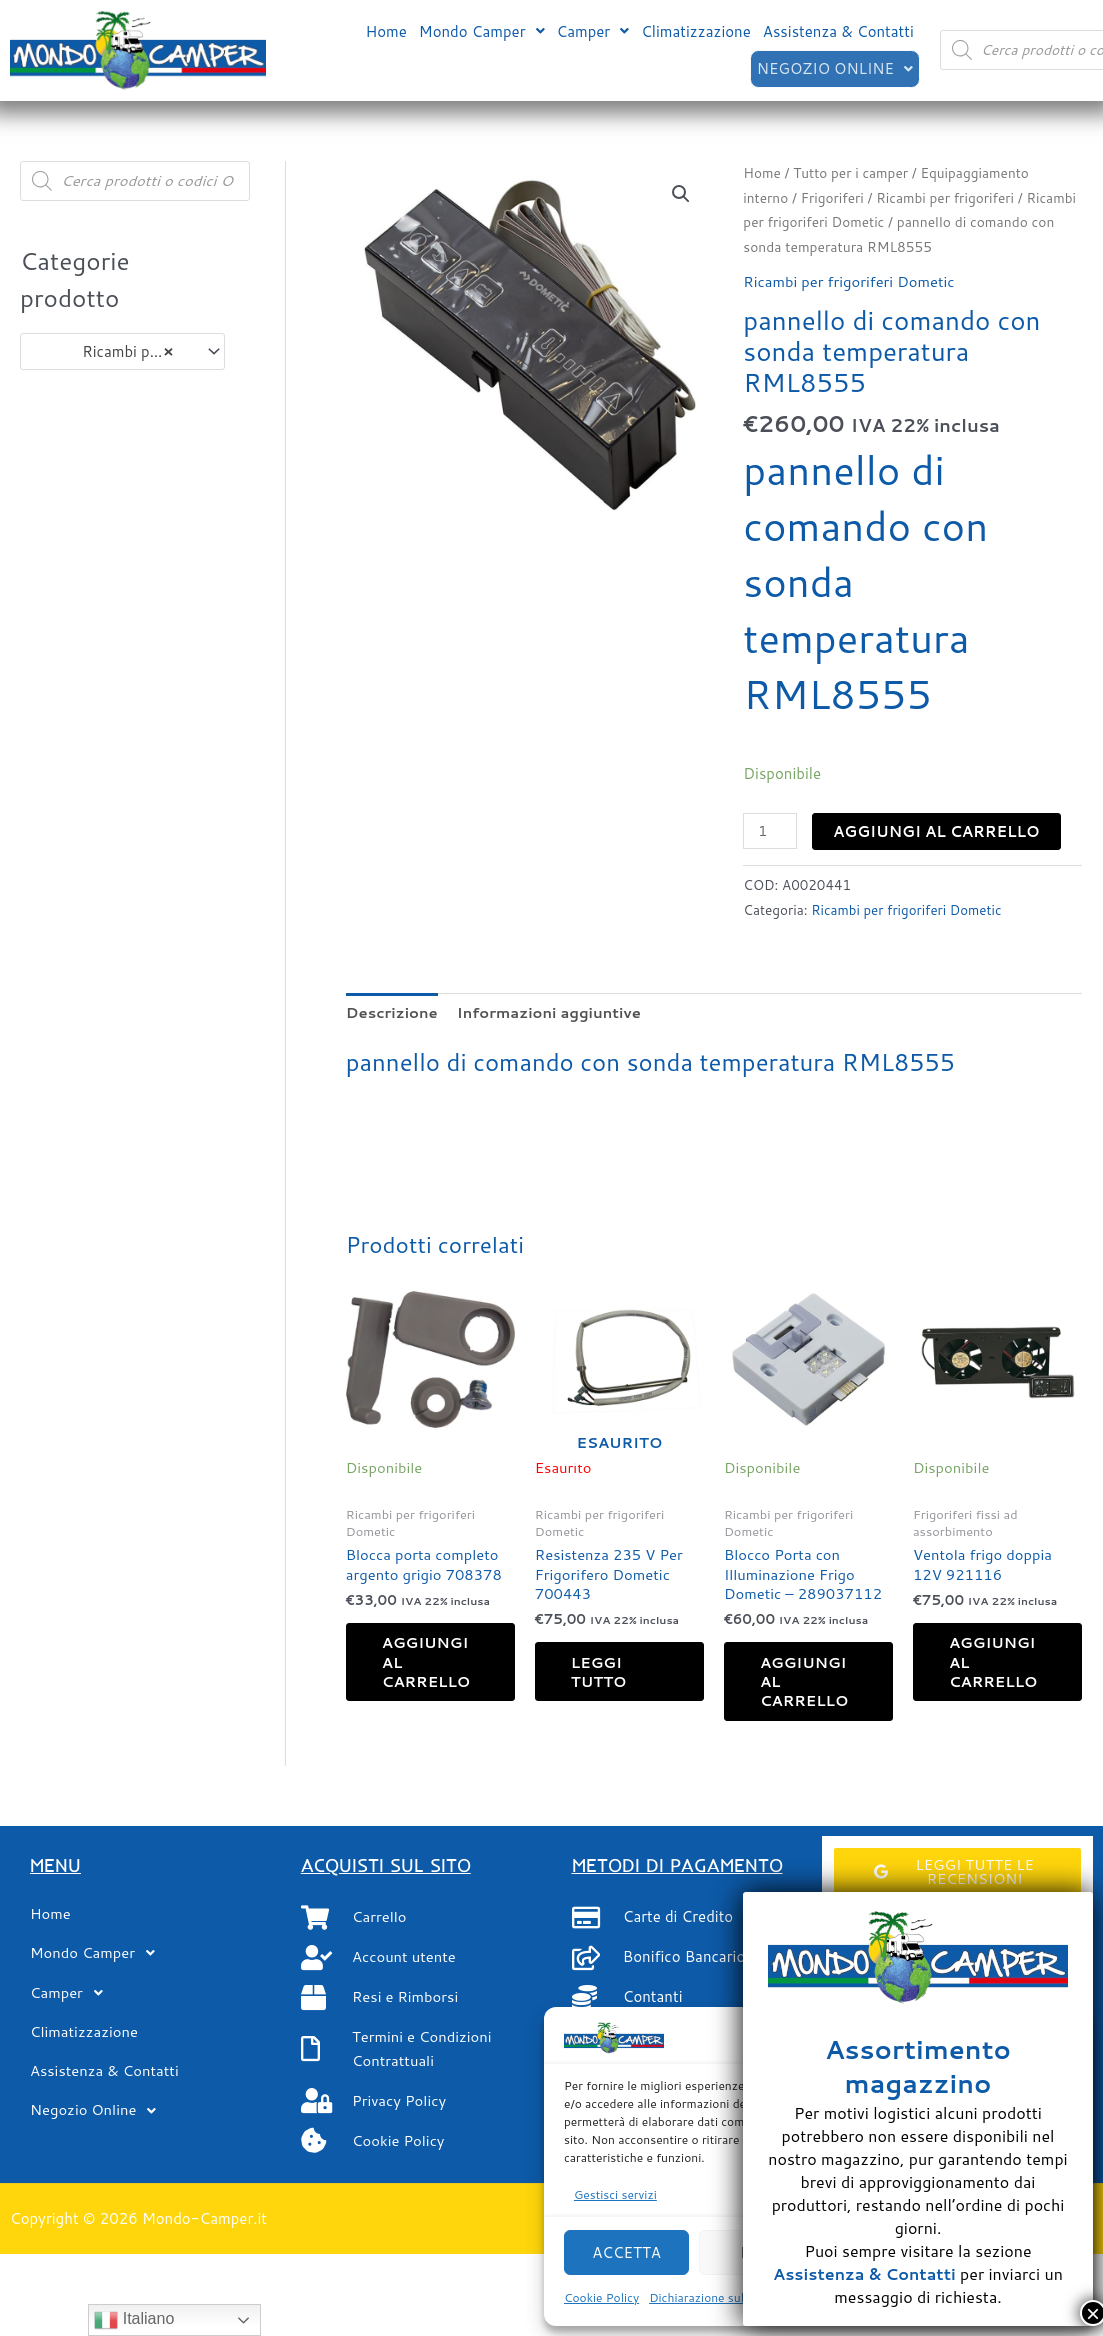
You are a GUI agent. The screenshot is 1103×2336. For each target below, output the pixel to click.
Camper (593, 30)
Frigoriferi (833, 197)
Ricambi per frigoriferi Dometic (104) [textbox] (113, 352)
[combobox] (122, 351)
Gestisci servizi (615, 2194)
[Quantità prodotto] (770, 831)
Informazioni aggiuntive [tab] (551, 1011)
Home (385, 30)
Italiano (134, 2320)
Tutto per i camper (852, 172)
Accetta (626, 2252)
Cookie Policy (601, 2297)
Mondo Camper (482, 30)
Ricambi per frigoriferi (948, 197)
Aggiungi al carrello (937, 831)
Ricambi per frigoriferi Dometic (850, 281)
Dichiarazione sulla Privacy (723, 2297)
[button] (482, 30)
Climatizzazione (696, 30)
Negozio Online (834, 67)
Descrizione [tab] (392, 1011)
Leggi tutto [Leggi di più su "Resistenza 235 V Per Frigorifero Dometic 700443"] (604, 1674)
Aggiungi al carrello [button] (432, 1665)
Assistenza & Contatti (838, 30)
